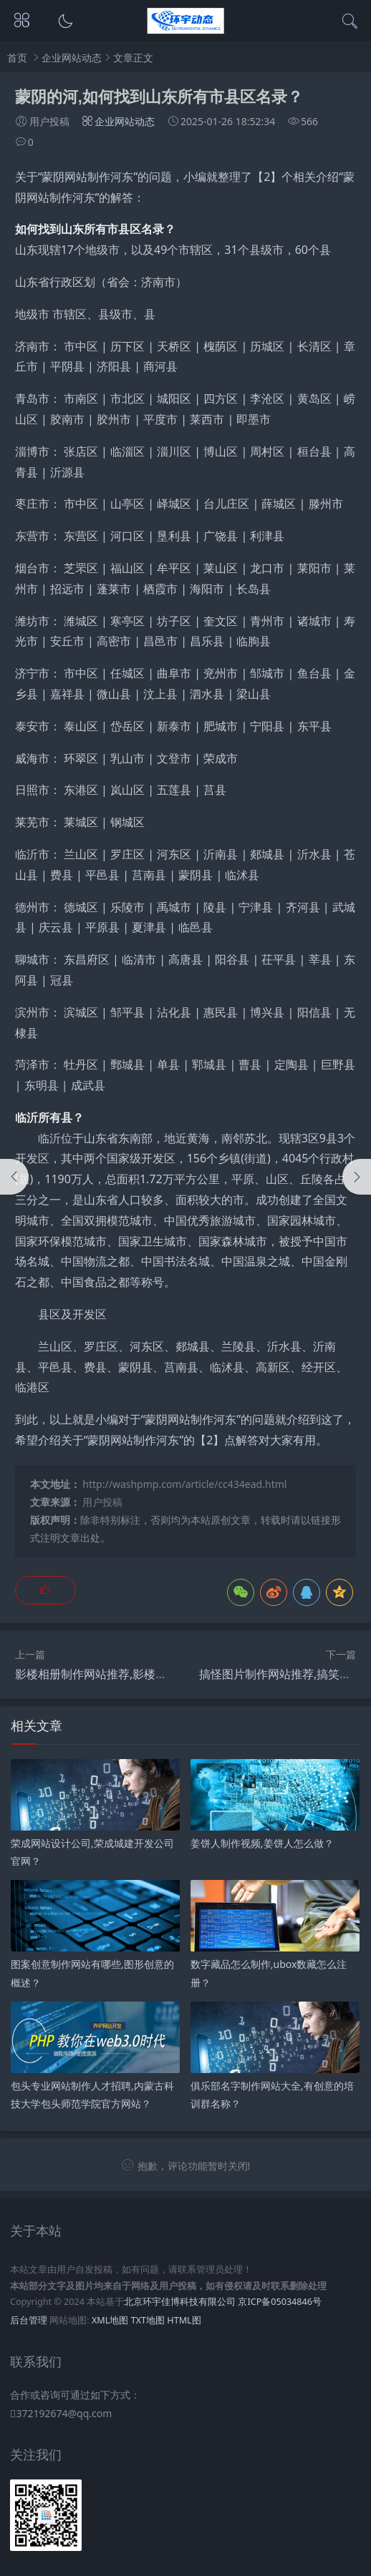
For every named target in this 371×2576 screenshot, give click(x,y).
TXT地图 (148, 2320)
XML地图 (110, 2320)
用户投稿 (102, 1502)
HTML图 (184, 2320)
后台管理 (28, 2320)
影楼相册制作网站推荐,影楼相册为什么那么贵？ (137, 1674)
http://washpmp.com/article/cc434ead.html (184, 1484)
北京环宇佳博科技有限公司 (180, 2302)
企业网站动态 (72, 57)
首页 (17, 57)
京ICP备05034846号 (279, 2302)
